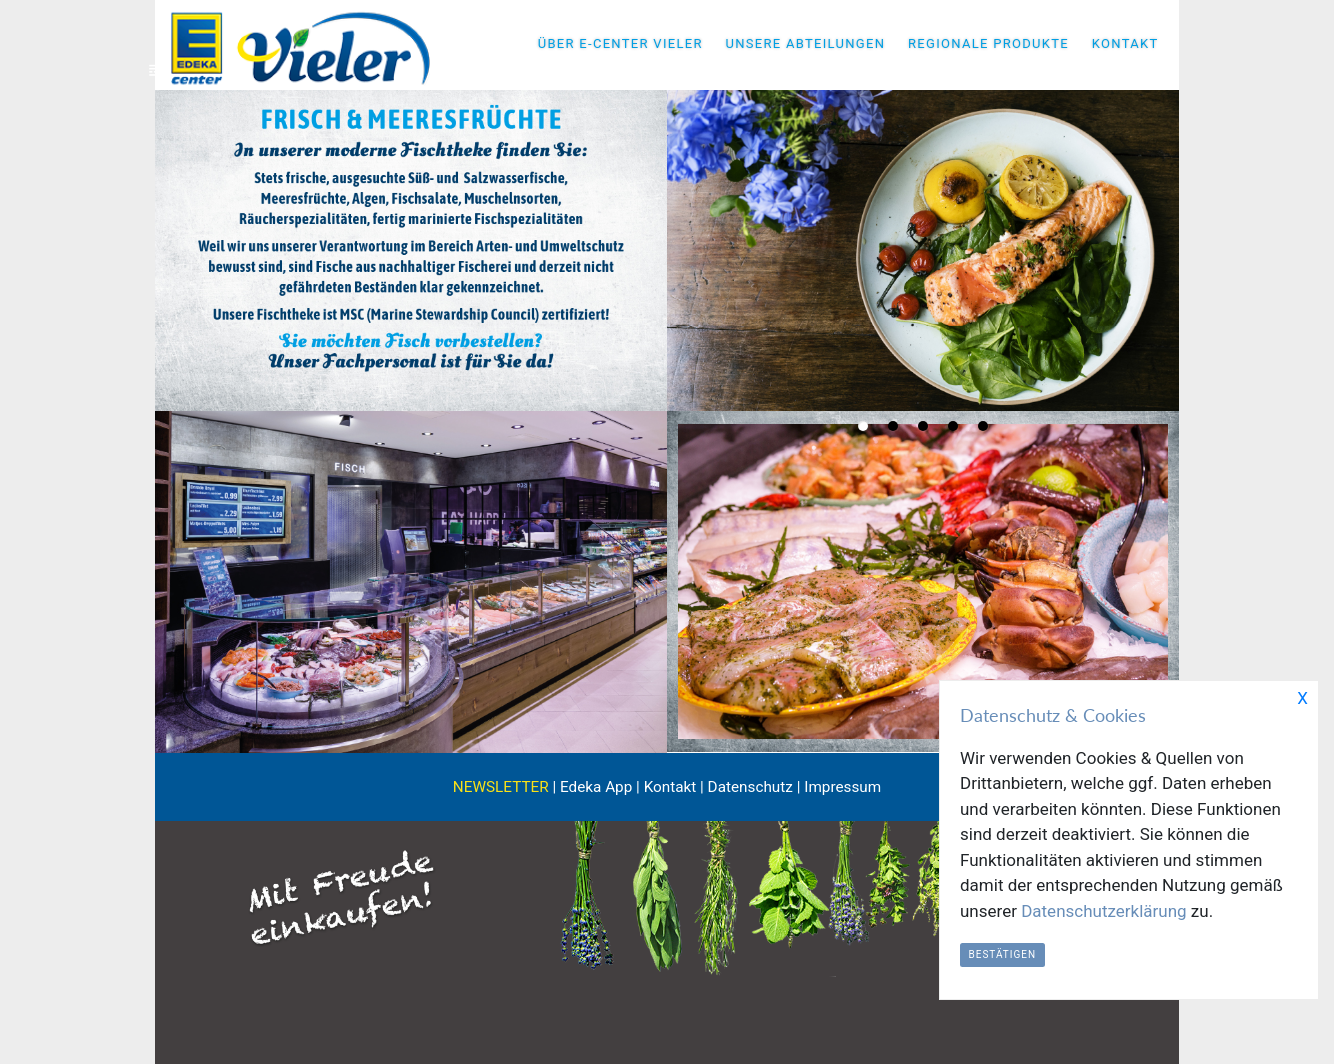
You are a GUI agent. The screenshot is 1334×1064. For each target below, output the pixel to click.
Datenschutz (750, 787)
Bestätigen (1003, 954)
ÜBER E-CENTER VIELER (620, 43)
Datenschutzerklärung (1103, 911)
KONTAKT (1125, 43)
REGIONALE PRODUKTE (988, 43)
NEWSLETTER (501, 787)
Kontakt (670, 787)
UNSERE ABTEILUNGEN (805, 43)
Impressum (842, 787)
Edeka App (596, 787)
